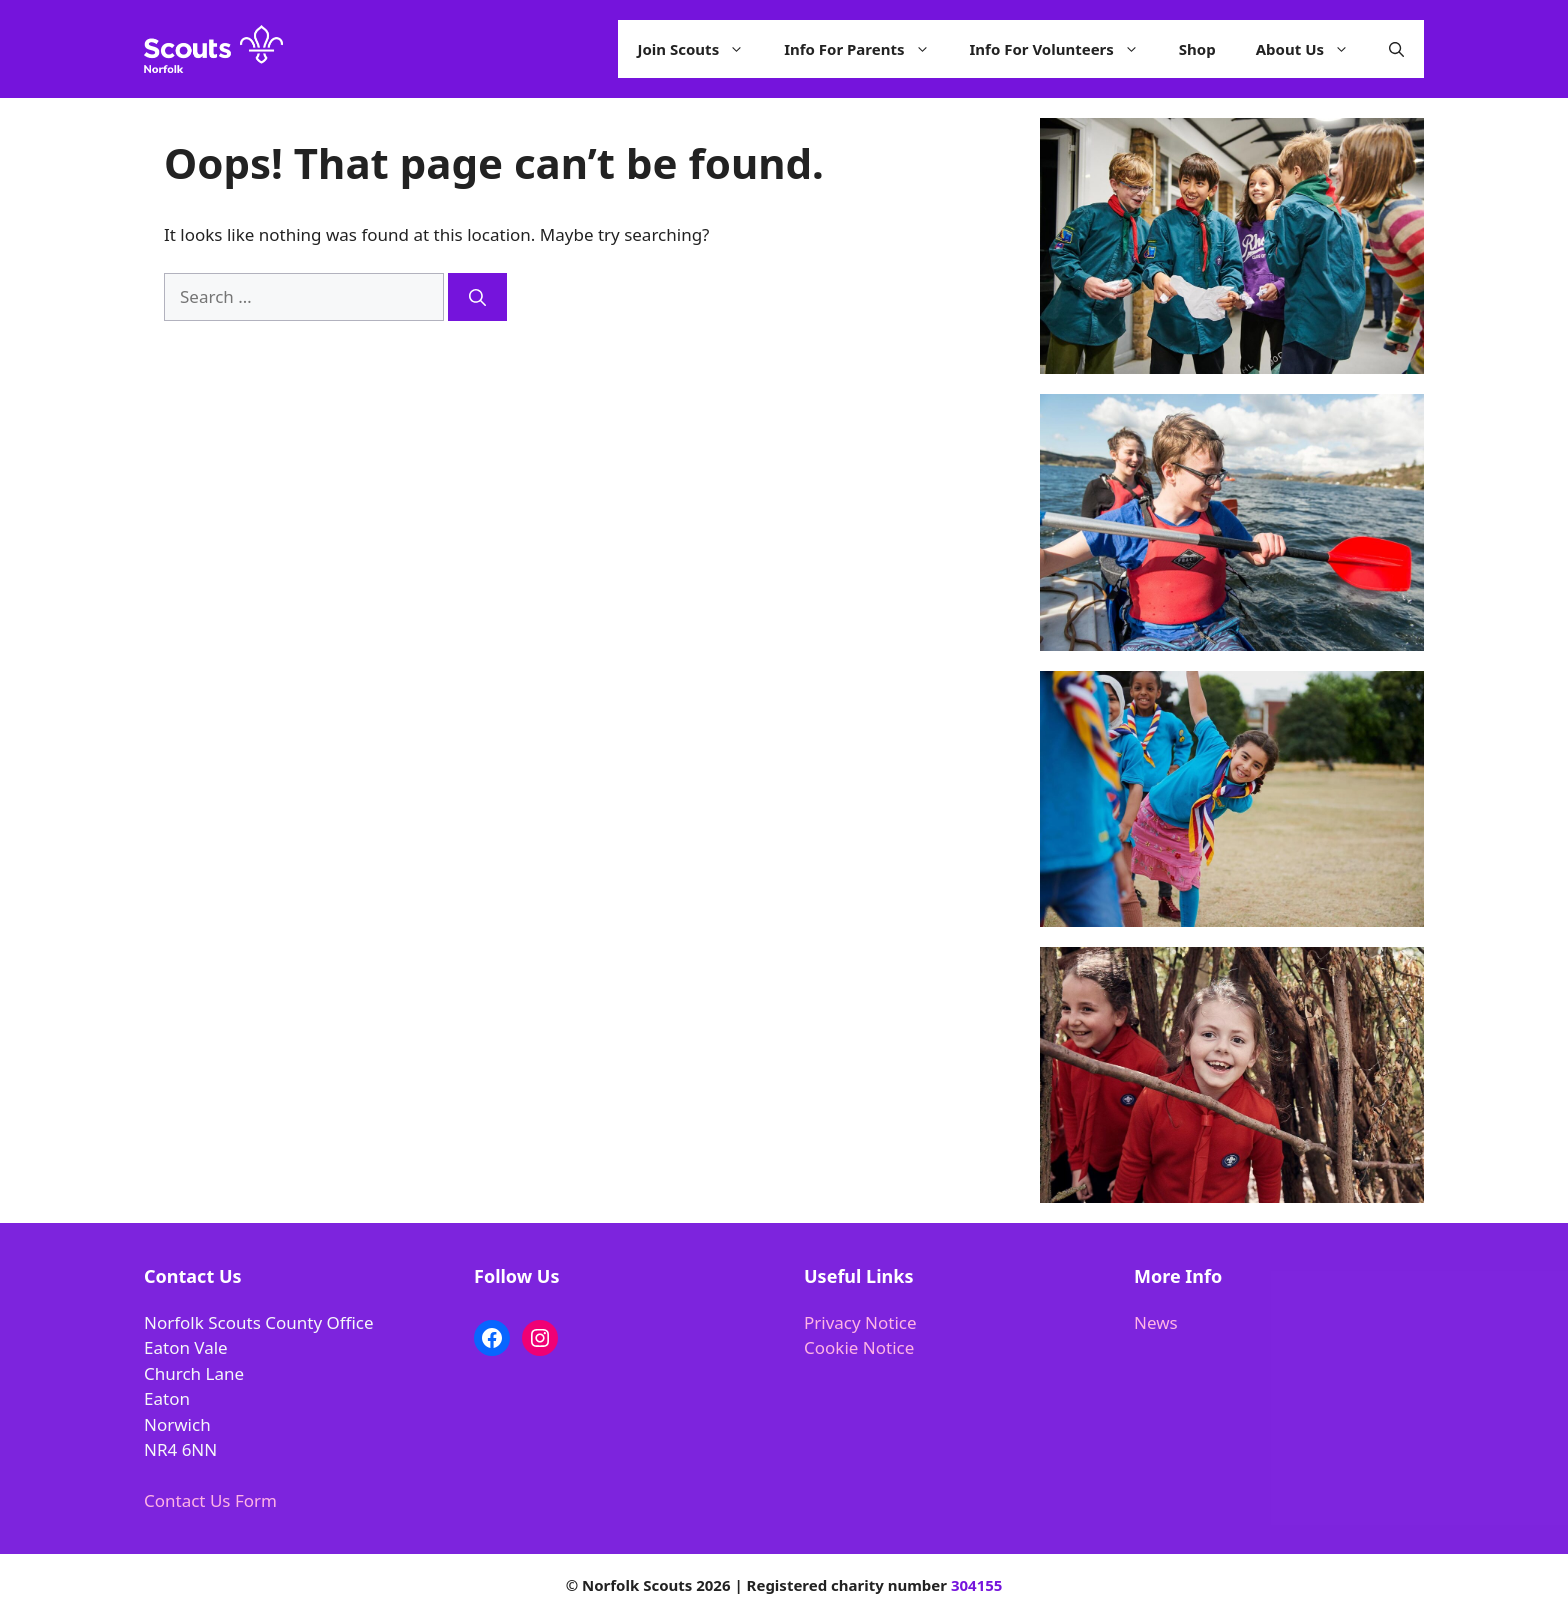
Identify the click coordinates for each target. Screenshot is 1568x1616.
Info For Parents (866, 49)
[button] (1396, 49)
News (1156, 1322)
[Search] (477, 297)
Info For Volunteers (1064, 49)
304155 (976, 1585)
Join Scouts (701, 49)
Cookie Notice (859, 1347)
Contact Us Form (210, 1500)
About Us (1312, 49)
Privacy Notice (860, 1322)
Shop (1197, 49)
